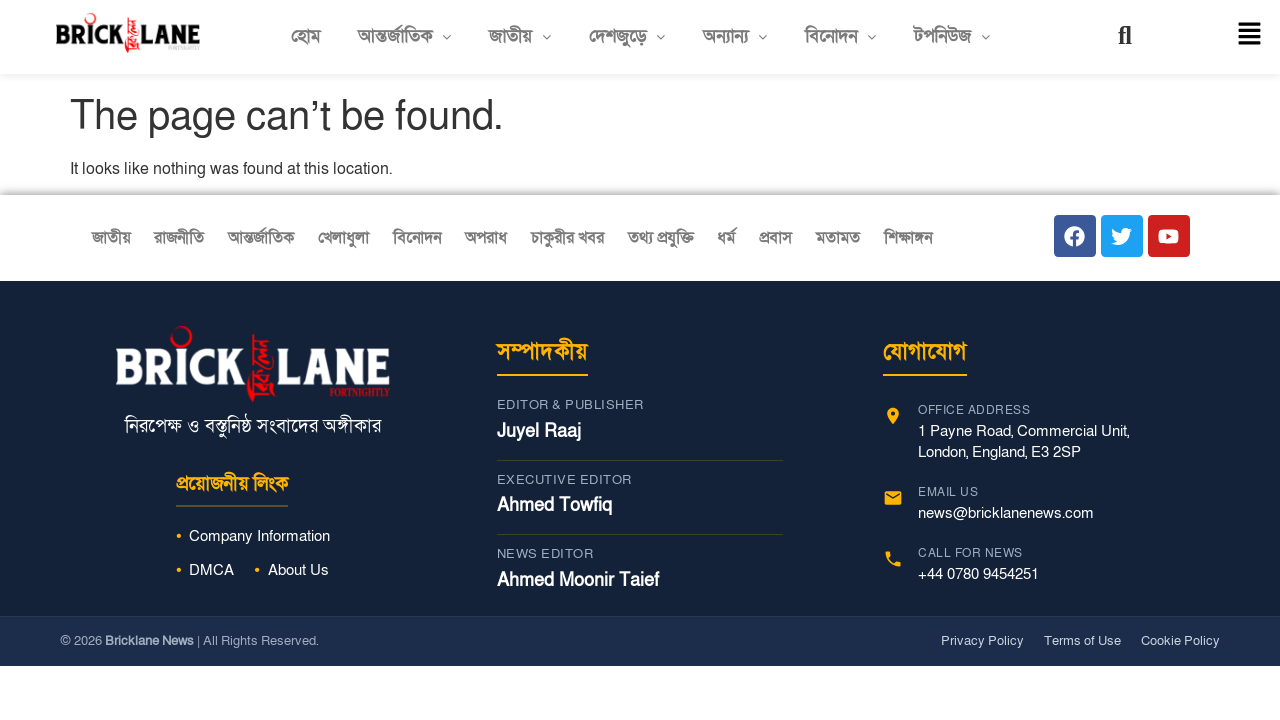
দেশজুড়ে (627, 36)
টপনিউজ (952, 36)
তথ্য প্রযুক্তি (660, 238)
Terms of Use (1082, 641)
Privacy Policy (982, 641)
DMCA (211, 570)
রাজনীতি (179, 238)
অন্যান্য (735, 36)
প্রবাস (775, 238)
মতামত (838, 238)
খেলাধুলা (343, 238)
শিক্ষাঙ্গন (908, 238)
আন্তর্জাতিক (404, 36)
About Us (298, 570)
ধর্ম (726, 238)
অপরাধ (486, 238)
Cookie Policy (1180, 641)
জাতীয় (520, 36)
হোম (305, 36)
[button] (404, 37)
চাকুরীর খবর (567, 238)
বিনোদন (840, 36)
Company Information (259, 536)
